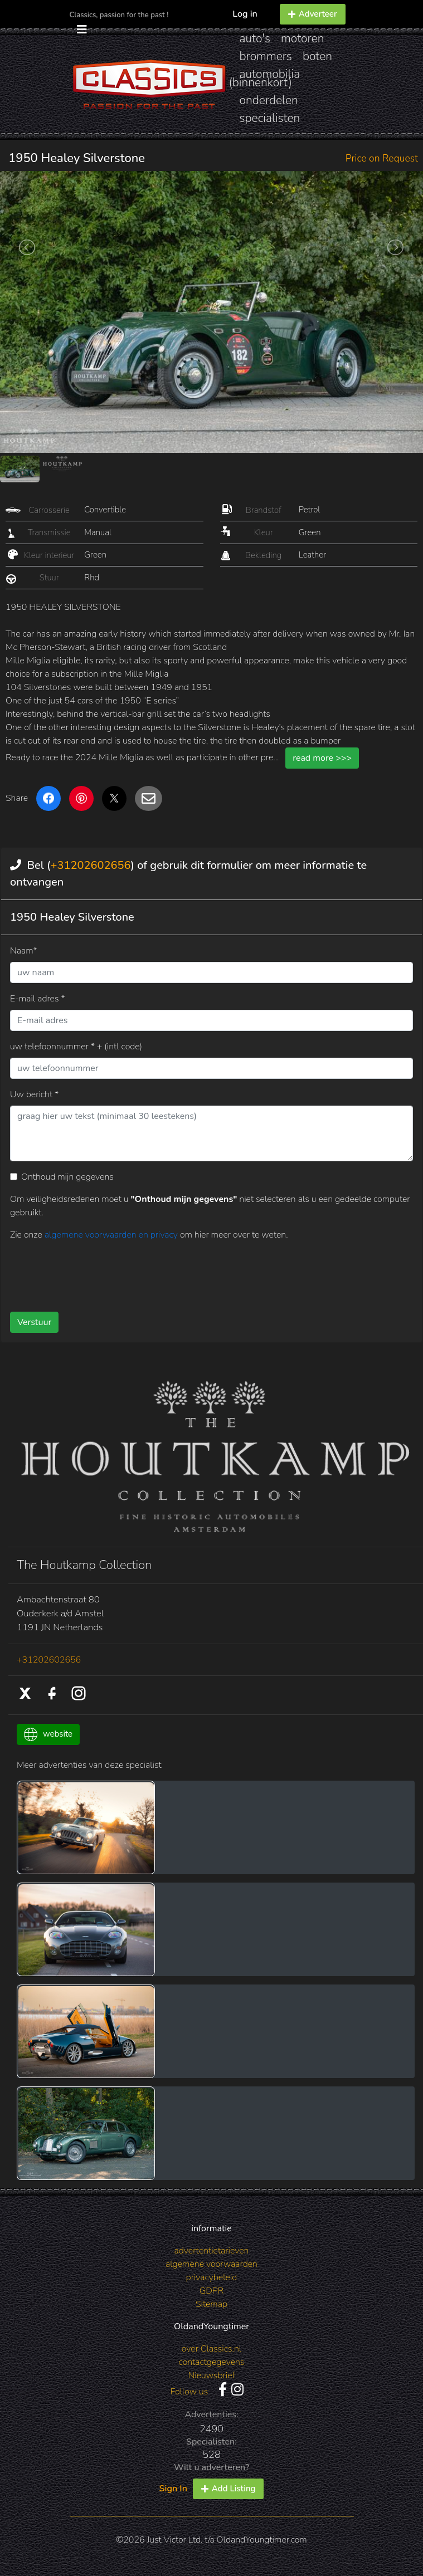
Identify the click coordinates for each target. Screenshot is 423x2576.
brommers (266, 56)
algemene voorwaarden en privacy (112, 1235)
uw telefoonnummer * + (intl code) (76, 1046)
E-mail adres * (37, 999)
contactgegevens (212, 2362)
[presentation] (94, 1272)
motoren (302, 38)
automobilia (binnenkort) (264, 78)
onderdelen (269, 100)
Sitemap (211, 2304)
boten (317, 56)
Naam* (23, 951)
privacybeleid (211, 2277)
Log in (244, 14)
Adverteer (312, 13)
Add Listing (228, 2488)
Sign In (173, 2488)
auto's (255, 38)
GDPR (211, 2291)
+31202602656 (90, 865)
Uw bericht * (34, 1094)
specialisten (270, 118)
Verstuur (34, 1322)
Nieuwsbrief (211, 2375)
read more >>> (322, 758)
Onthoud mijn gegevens (67, 1177)
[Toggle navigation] (82, 29)
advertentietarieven (211, 2251)
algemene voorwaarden (211, 2264)
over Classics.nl (211, 2349)
